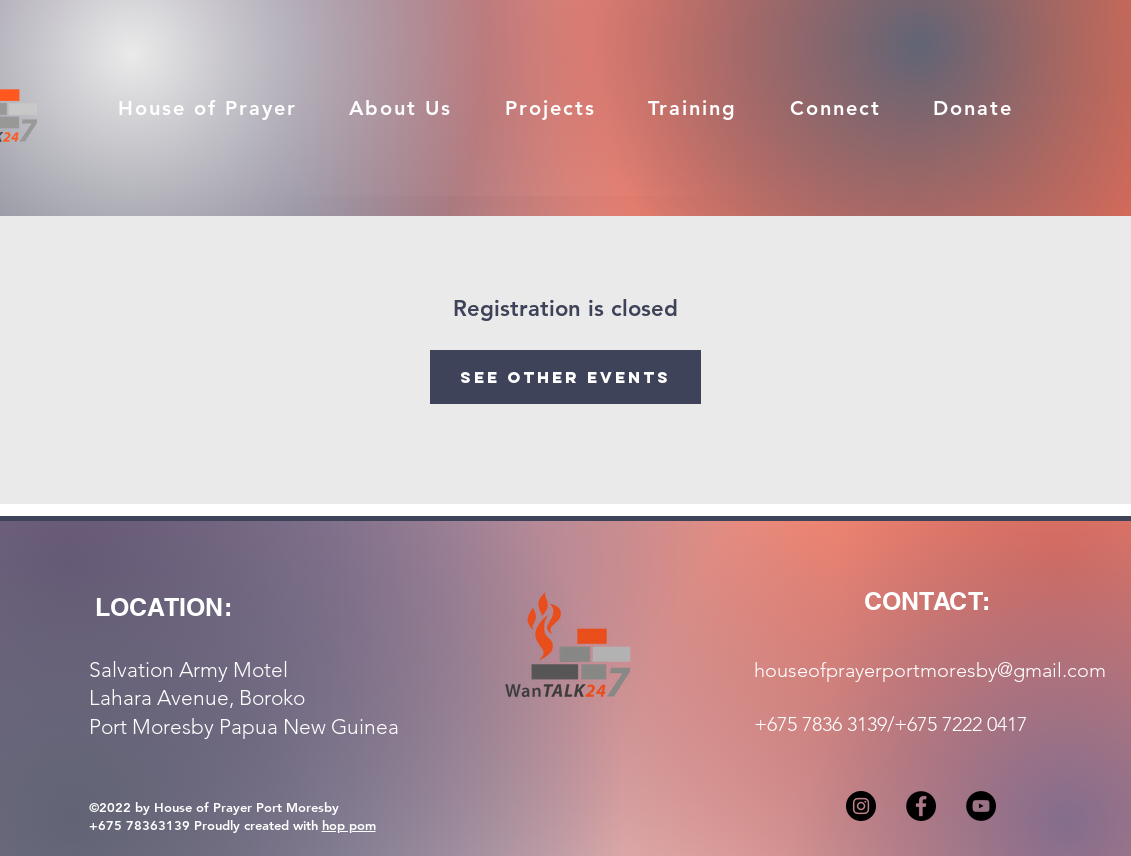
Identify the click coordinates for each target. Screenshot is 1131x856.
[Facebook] (921, 806)
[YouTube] (981, 806)
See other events (565, 377)
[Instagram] (861, 806)
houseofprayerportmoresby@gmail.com (930, 670)
